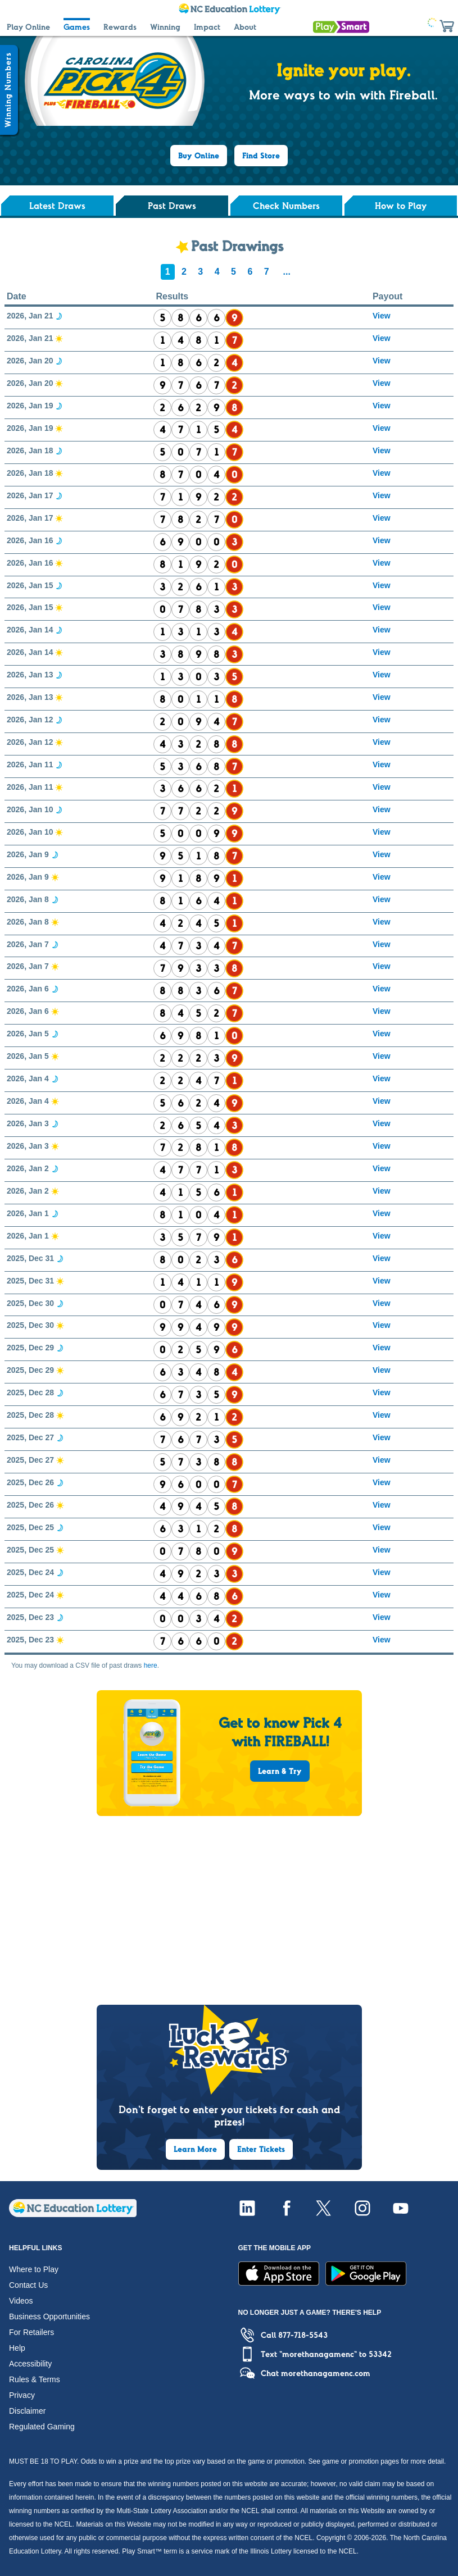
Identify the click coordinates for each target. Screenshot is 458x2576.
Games (77, 27)
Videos (21, 2300)
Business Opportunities (49, 2316)
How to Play (401, 205)
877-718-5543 (303, 2335)
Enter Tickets (261, 2149)
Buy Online (198, 156)
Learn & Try (280, 1771)
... (287, 271)
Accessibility (30, 2363)
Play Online (28, 27)
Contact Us (28, 2285)
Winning (165, 27)
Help (17, 2347)
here (150, 1665)
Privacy (22, 2395)
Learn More (195, 2149)
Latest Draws (57, 205)
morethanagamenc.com (325, 2373)
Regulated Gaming (42, 2426)
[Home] (73, 2214)
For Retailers (31, 2332)
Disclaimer (27, 2410)
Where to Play (33, 2269)
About (245, 27)
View (382, 315)
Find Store (261, 156)
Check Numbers (286, 205)
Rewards (120, 27)
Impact (207, 27)
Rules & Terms (34, 2379)
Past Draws (172, 205)
